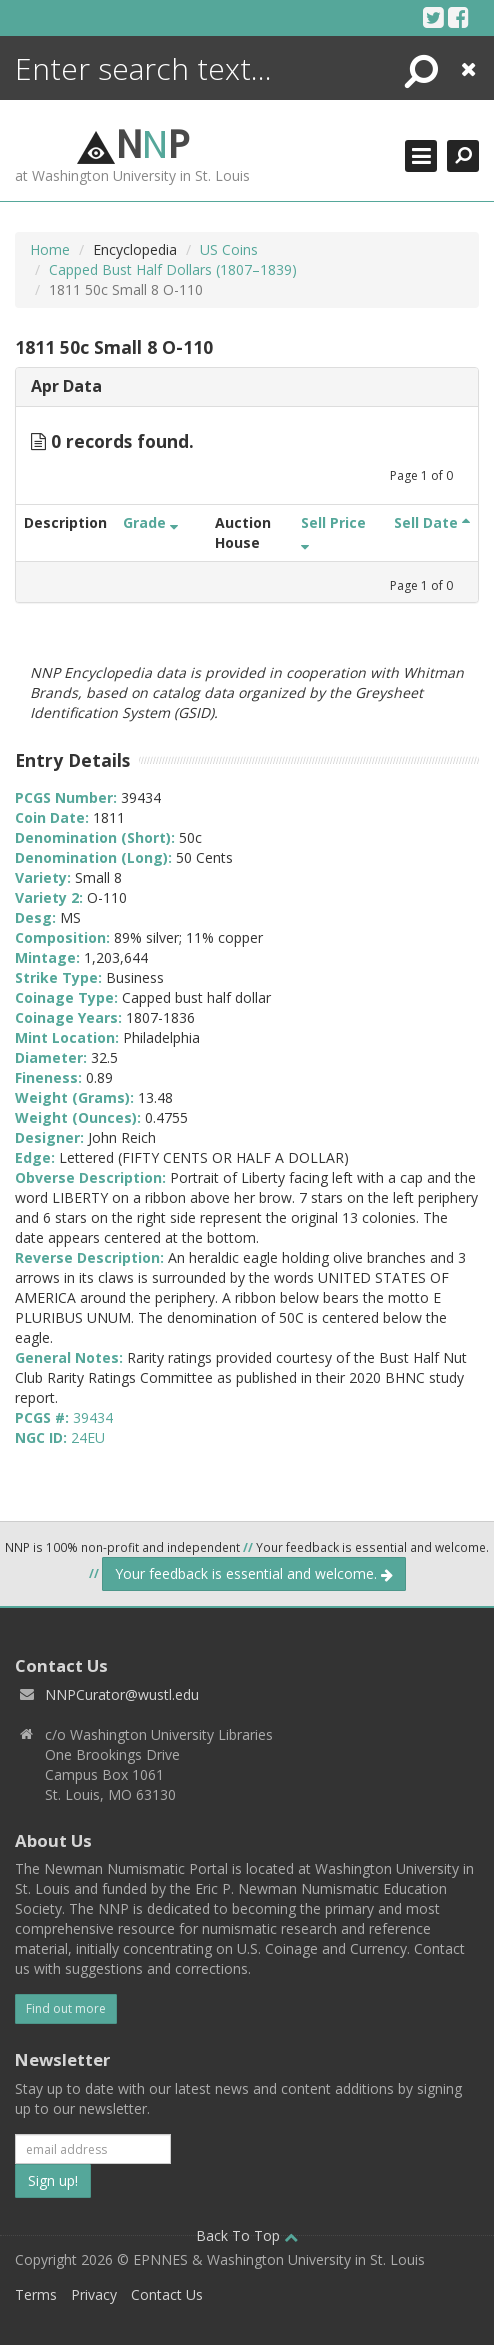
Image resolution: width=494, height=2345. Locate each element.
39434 (93, 1417)
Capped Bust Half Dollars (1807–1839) (173, 269)
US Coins (229, 249)
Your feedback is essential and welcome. (254, 1573)
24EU (88, 1437)
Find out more (66, 2008)
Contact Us (167, 2294)
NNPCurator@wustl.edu (122, 1694)
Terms (36, 2294)
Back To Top (247, 2235)
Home (50, 249)
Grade (150, 522)
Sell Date (432, 522)
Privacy (94, 2294)
